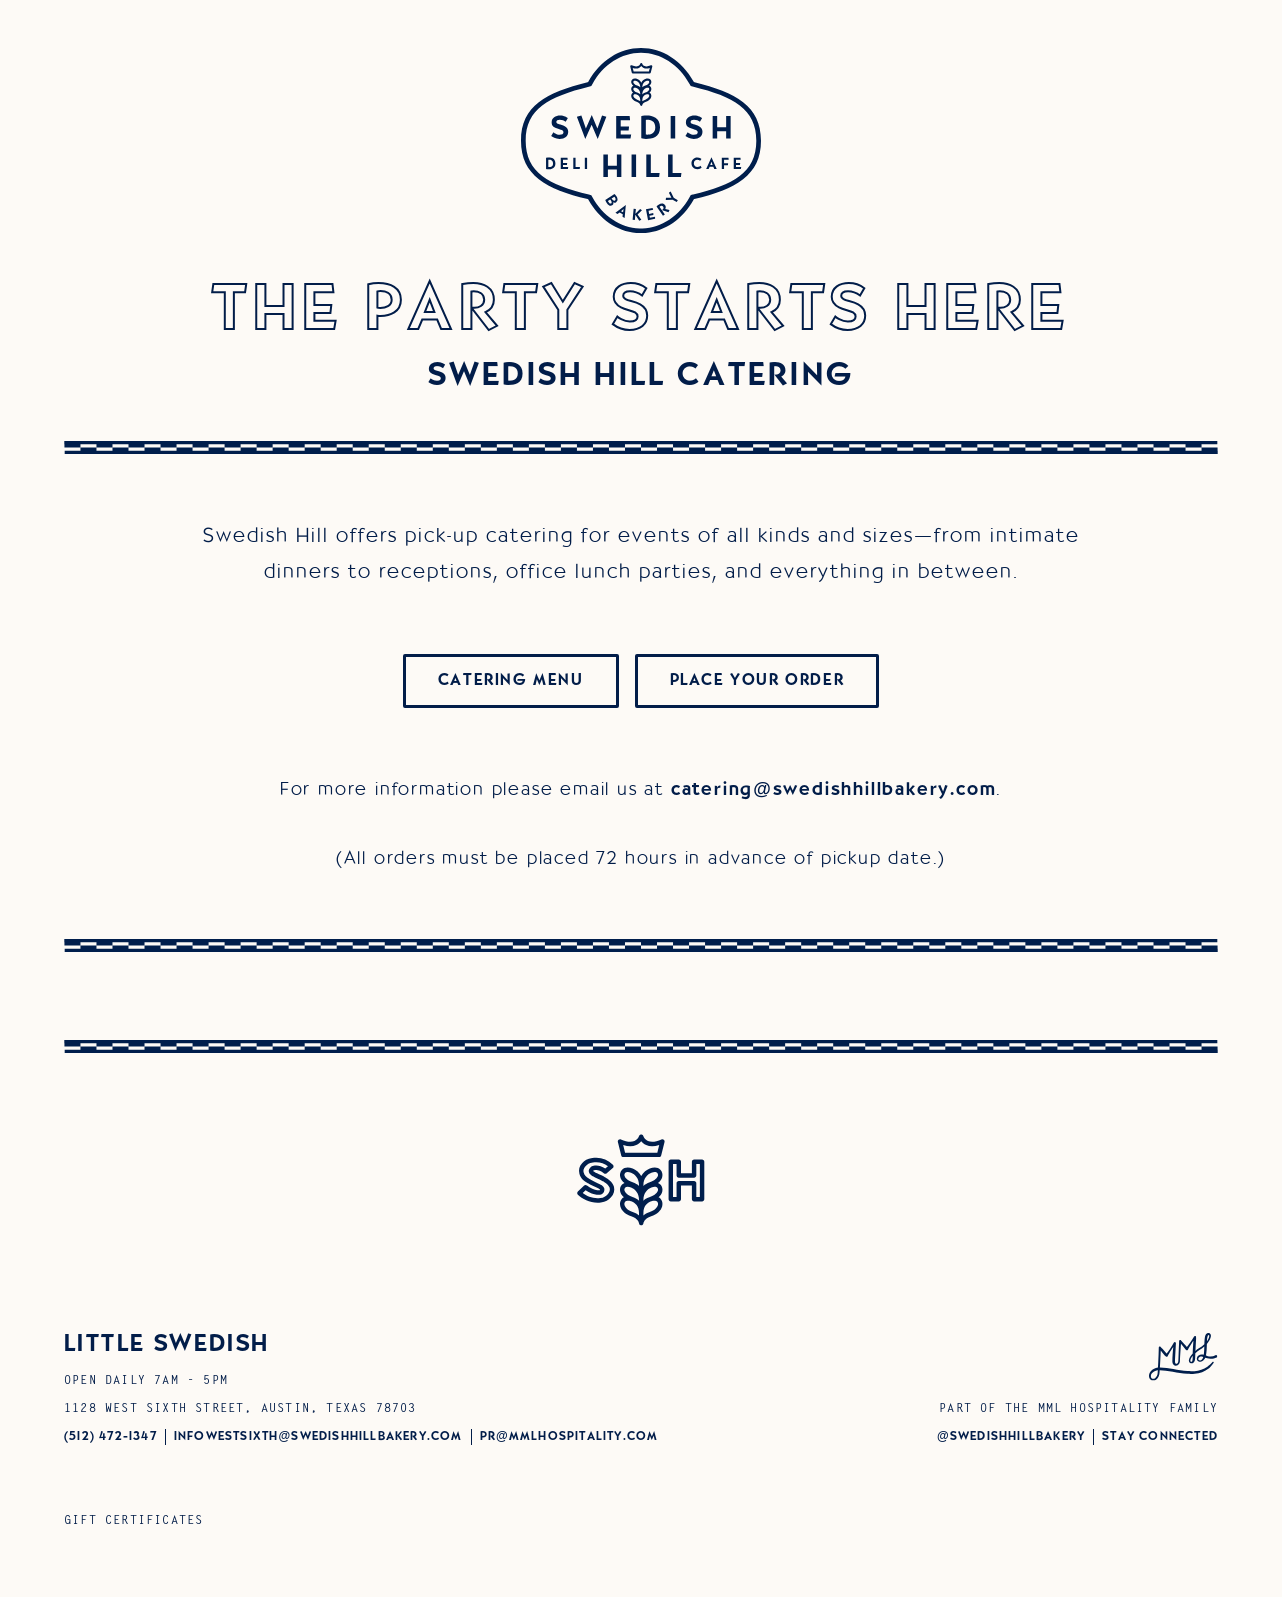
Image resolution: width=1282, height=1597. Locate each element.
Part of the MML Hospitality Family (1078, 1409)
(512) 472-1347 (110, 1436)
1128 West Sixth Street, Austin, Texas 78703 (240, 1409)
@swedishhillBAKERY (1011, 1436)
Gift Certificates (133, 1521)
